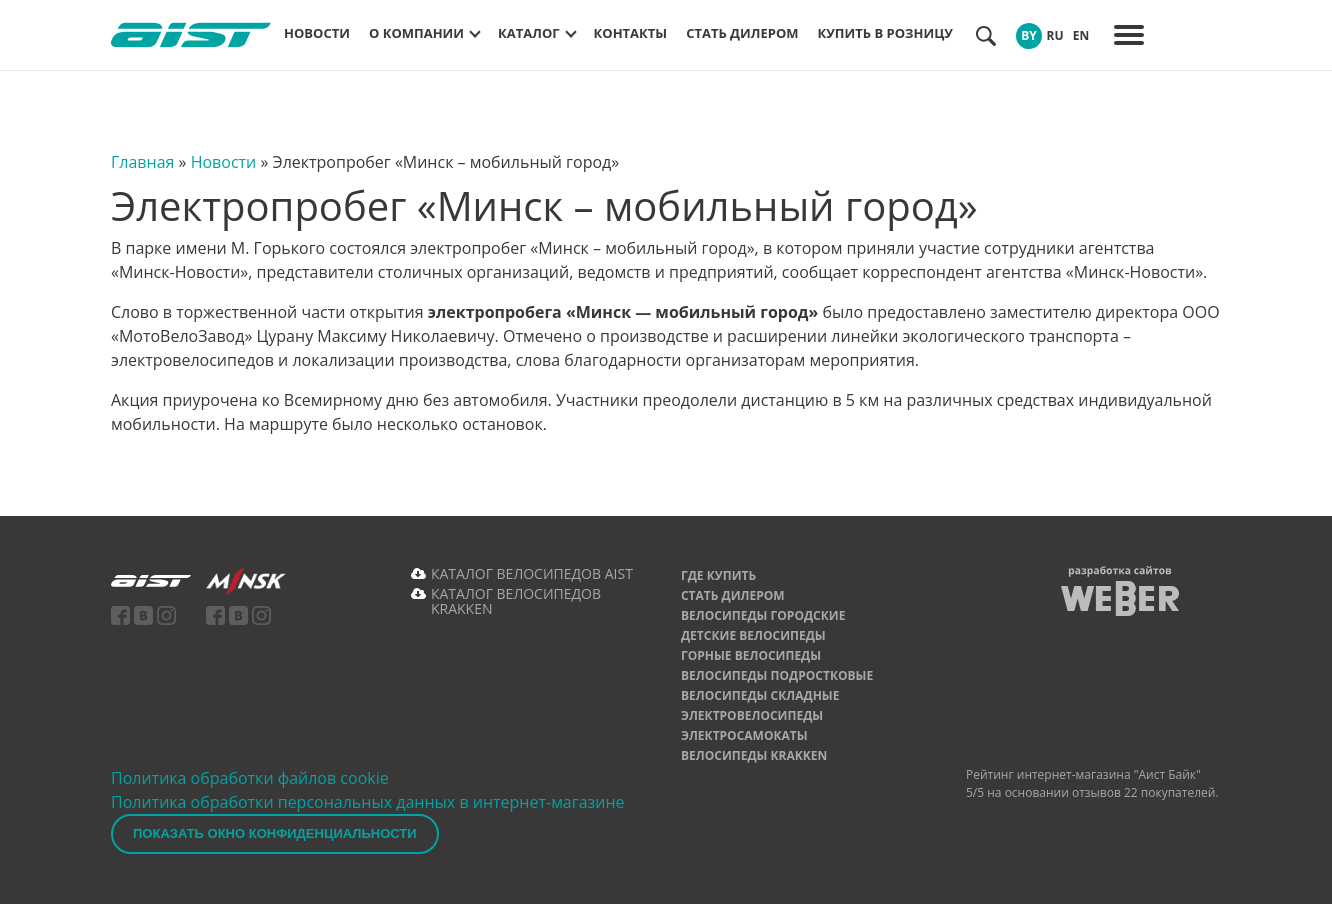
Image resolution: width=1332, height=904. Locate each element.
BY (1029, 35)
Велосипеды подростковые (777, 675)
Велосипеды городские (763, 615)
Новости (317, 33)
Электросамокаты (744, 735)
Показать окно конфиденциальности (275, 833)
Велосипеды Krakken (754, 755)
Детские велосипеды (753, 635)
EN (1081, 35)
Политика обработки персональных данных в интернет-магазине (368, 802)
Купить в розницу (885, 33)
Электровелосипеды (752, 715)
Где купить (718, 575)
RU (1054, 35)
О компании (416, 33)
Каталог (529, 33)
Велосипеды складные (760, 695)
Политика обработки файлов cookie (250, 778)
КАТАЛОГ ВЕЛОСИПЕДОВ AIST (532, 573)
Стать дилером (742, 33)
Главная (142, 162)
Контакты (631, 33)
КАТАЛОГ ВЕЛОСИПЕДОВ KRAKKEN (516, 601)
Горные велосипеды (751, 655)
